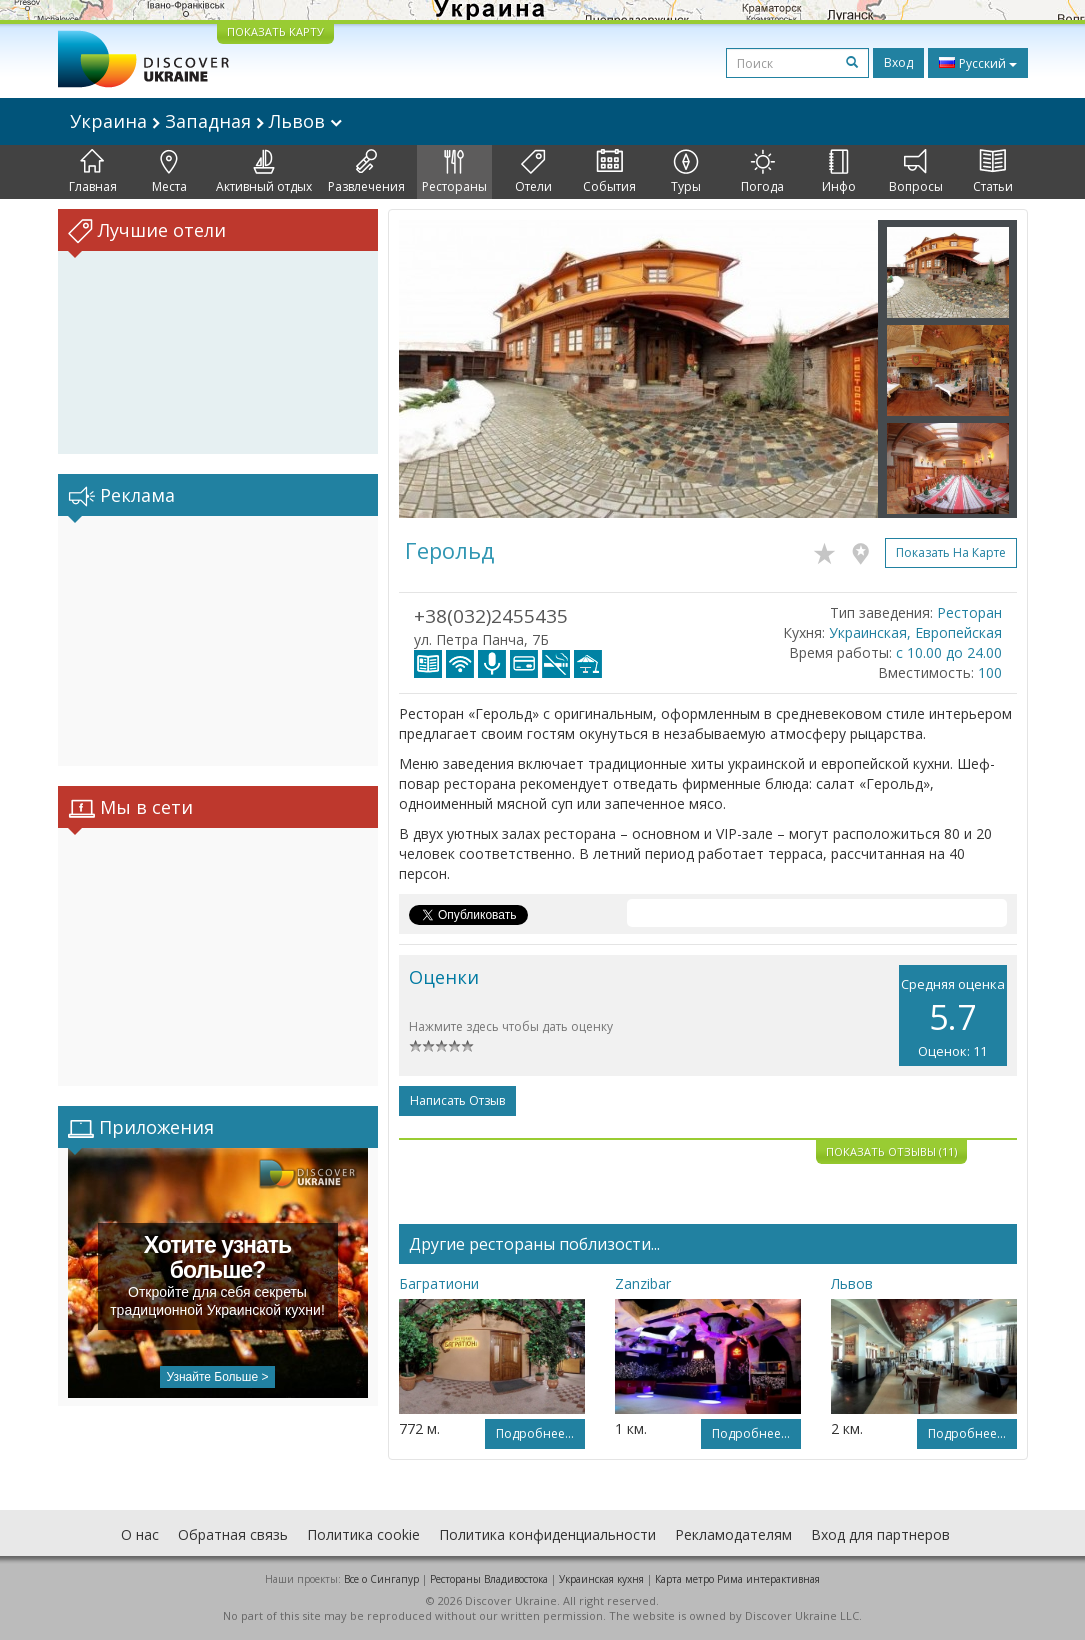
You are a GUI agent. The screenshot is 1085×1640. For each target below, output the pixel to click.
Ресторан (969, 612)
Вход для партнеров (880, 1534)
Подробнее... (535, 1433)
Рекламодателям (733, 1534)
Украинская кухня (601, 1579)
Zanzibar (643, 1283)
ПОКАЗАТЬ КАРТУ (275, 31)
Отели (533, 172)
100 (990, 672)
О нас (140, 1534)
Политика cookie (363, 1534)
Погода (762, 172)
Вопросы (916, 172)
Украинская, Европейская (915, 632)
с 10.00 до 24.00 (949, 652)
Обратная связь (233, 1534)
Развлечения (366, 172)
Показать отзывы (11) (891, 1151)
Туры (686, 172)
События (609, 172)
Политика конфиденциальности (547, 1534)
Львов (852, 1283)
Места (169, 172)
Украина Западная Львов (206, 121)
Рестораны (454, 172)
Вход (898, 62)
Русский (978, 63)
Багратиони (439, 1283)
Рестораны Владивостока (489, 1579)
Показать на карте (951, 552)
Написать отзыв (457, 1100)
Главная (93, 172)
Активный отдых (264, 172)
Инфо (839, 172)
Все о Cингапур (381, 1579)
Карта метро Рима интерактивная (737, 1579)
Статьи (993, 172)
